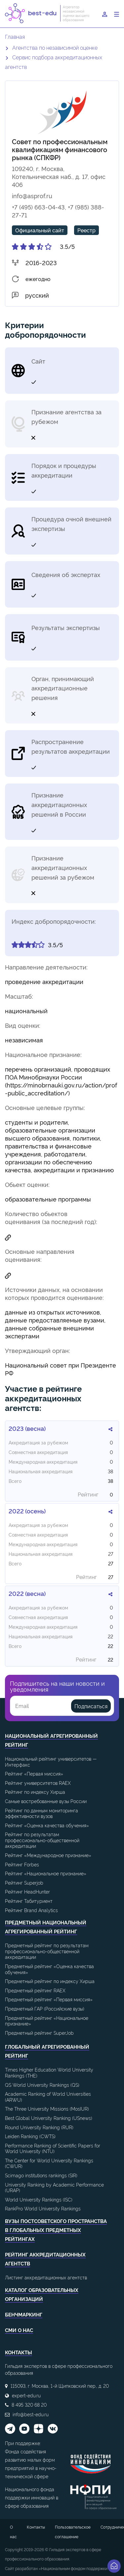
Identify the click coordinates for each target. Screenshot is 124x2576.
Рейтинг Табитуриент (29, 1901)
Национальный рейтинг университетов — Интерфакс (51, 1761)
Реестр (86, 230)
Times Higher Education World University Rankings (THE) (49, 2072)
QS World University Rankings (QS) (42, 2084)
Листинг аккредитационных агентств (46, 2277)
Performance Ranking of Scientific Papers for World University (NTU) (52, 2148)
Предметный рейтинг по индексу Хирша (50, 1981)
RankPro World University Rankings (43, 2208)
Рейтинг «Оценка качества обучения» (47, 1825)
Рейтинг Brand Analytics (31, 1910)
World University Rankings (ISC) (38, 2199)
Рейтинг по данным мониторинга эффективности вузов (41, 1813)
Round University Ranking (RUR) (39, 2127)
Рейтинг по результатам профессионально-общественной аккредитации (42, 1840)
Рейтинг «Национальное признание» (45, 1873)
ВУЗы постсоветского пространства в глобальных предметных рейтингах (56, 2229)
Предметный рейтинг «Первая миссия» (49, 1999)
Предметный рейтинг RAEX (35, 1990)
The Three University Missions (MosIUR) (47, 2108)
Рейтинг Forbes (22, 1864)
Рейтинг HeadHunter (27, 1891)
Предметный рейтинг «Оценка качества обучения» (49, 1969)
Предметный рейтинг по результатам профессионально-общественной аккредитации (47, 1951)
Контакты (36, 2527)
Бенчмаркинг (23, 2314)
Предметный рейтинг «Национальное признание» (46, 2021)
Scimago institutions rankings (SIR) (41, 2175)
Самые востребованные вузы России (46, 1801)
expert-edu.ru (26, 2395)
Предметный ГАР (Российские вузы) (44, 2008)
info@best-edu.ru (31, 2414)
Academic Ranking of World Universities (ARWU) (48, 2096)
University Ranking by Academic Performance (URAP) (54, 2187)
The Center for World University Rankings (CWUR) (49, 2163)
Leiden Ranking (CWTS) (30, 2136)
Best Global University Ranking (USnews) (48, 2118)
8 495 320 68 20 (29, 2404)
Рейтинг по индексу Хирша (35, 1791)
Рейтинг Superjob (24, 1882)
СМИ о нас (19, 2329)
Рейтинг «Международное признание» (48, 1855)
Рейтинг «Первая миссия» (34, 1773)
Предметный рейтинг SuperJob (39, 2032)
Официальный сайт (39, 230)
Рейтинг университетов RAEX (38, 1783)
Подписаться (90, 1706)
